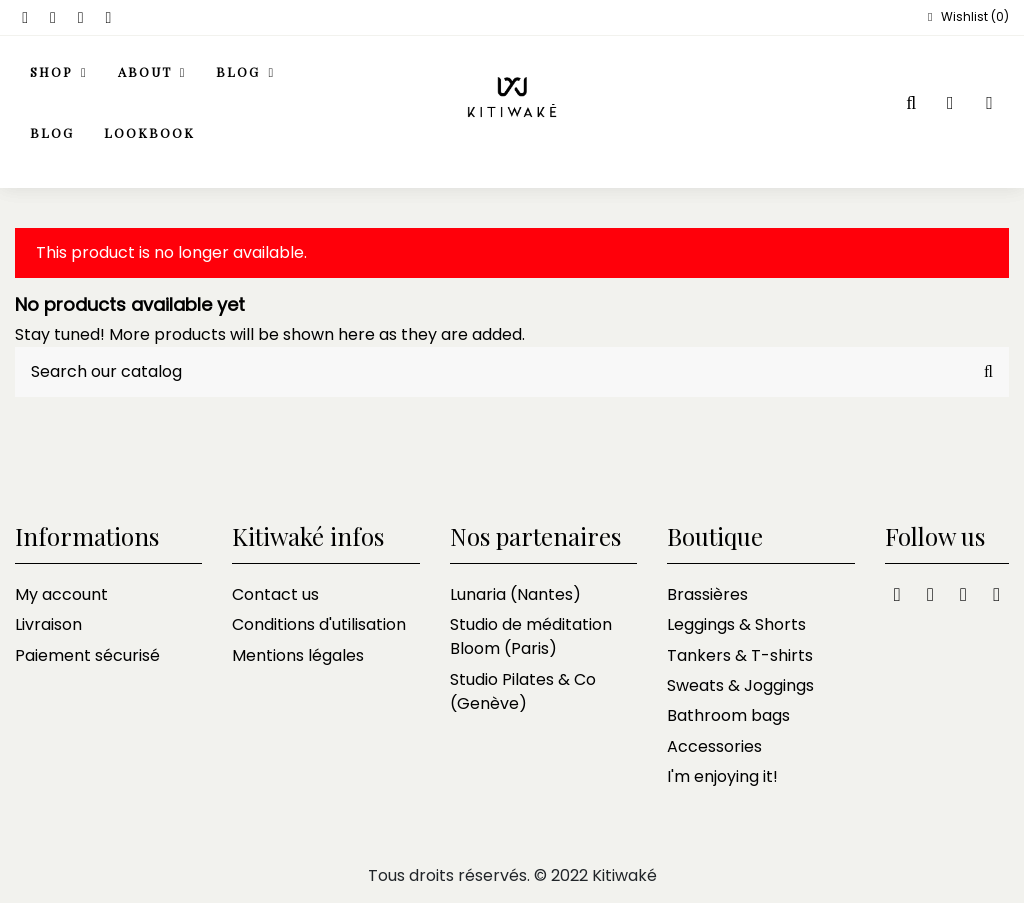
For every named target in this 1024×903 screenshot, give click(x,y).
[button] (152, 73)
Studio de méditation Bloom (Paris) (531, 636)
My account (61, 594)
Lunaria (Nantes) (515, 594)
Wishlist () (966, 16)
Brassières (707, 594)
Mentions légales (298, 655)
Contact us (275, 594)
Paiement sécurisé (87, 655)
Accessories (714, 746)
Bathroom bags (728, 715)
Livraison (48, 624)
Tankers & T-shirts (740, 655)
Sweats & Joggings (740, 685)
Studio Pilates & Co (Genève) (523, 691)
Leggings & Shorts (736, 624)
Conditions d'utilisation (319, 624)
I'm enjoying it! (722, 776)
